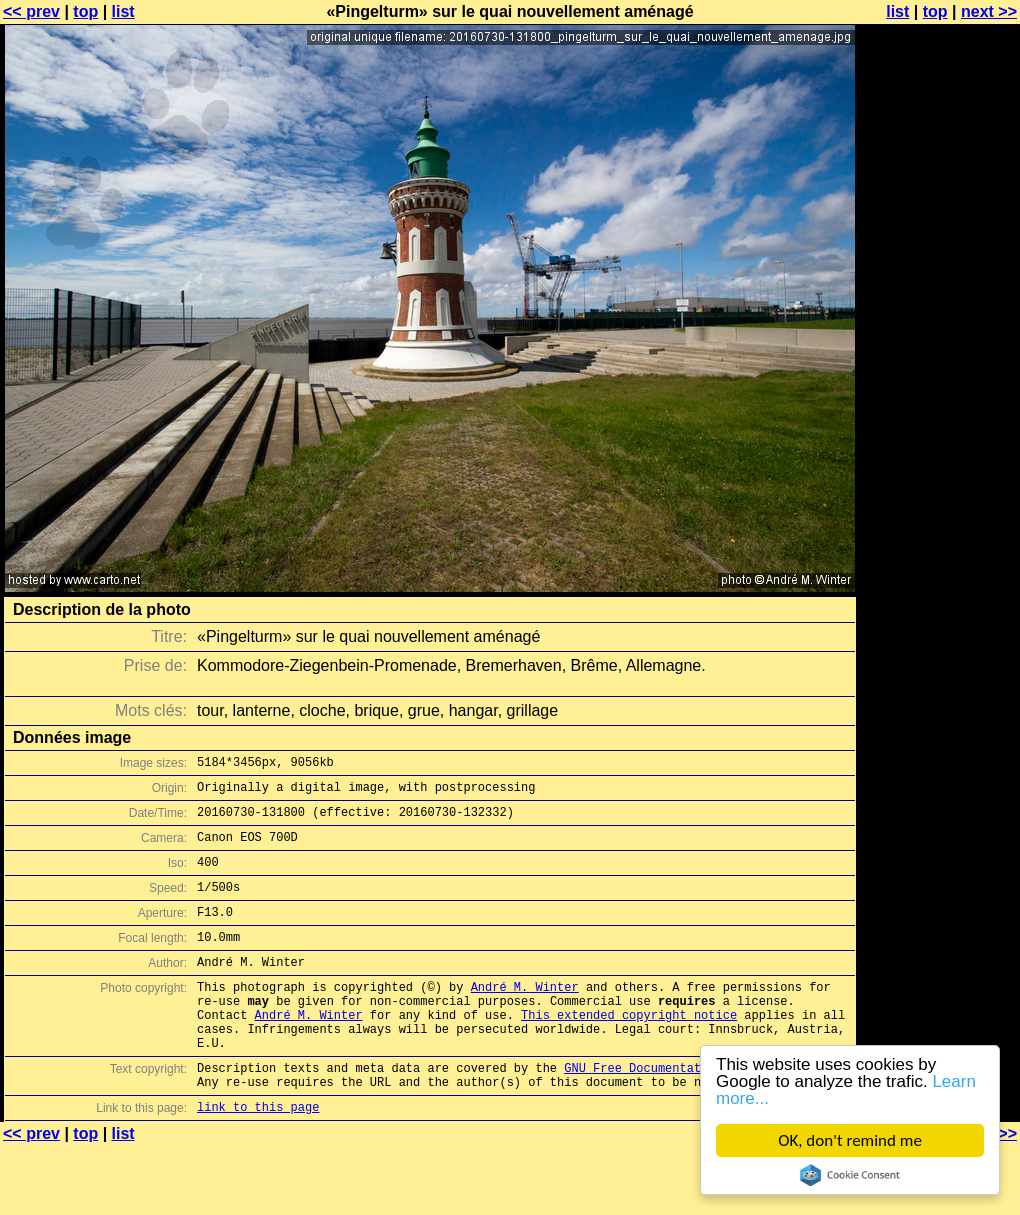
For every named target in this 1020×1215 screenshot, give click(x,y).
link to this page (258, 1157)
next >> (989, 11)
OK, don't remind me (850, 1140)
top (85, 11)
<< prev (31, 11)
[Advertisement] (939, 257)
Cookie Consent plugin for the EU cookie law (850, 1175)
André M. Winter (525, 1016)
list (123, 11)
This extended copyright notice (629, 1050)
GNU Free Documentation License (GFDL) (697, 1112)
